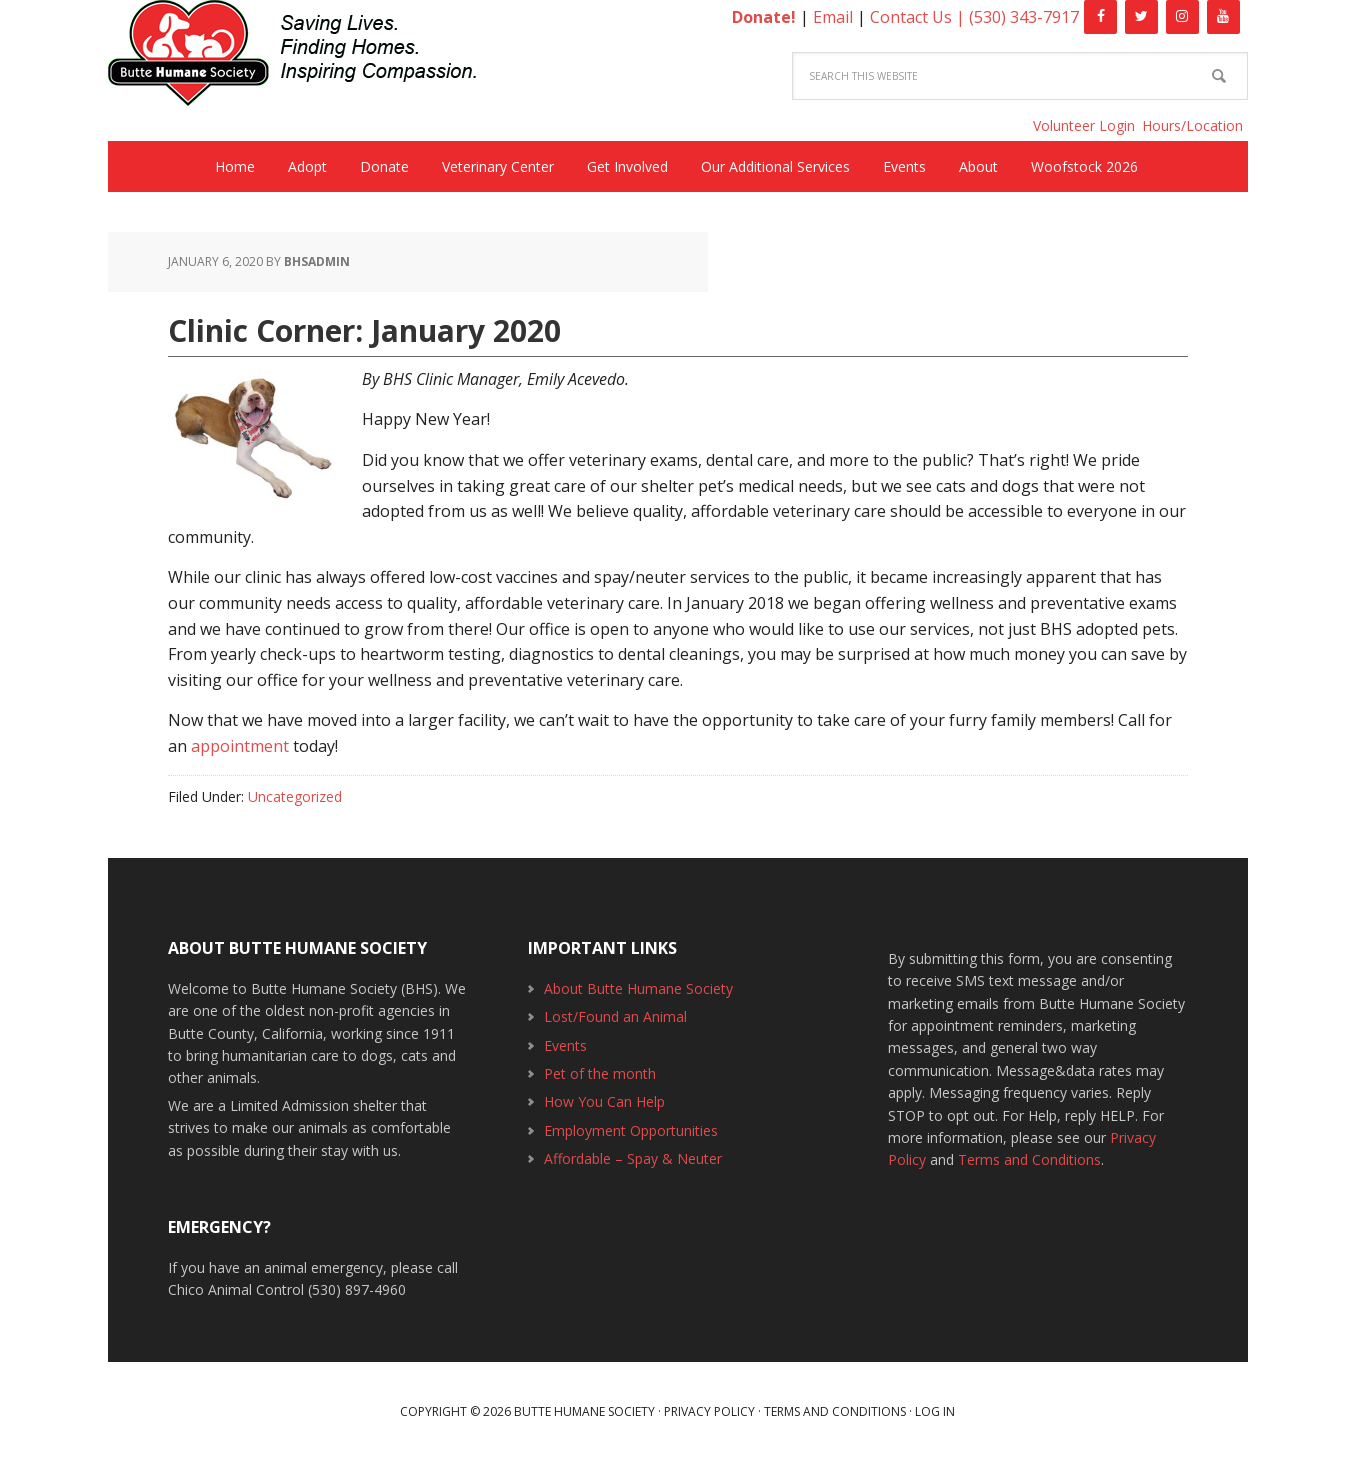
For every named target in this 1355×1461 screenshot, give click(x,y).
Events (565, 1045)
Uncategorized (295, 796)
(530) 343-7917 (1024, 17)
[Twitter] (1141, 17)
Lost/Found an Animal (615, 1016)
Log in (935, 1411)
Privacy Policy (709, 1411)
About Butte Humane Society (638, 988)
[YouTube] (1223, 17)
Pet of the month (600, 1073)
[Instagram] (1182, 17)
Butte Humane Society (308, 56)
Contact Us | (919, 17)
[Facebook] (1100, 17)
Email (833, 17)
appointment (240, 746)
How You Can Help (604, 1101)
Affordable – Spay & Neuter (633, 1158)
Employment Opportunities (631, 1130)
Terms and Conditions (1029, 1159)
